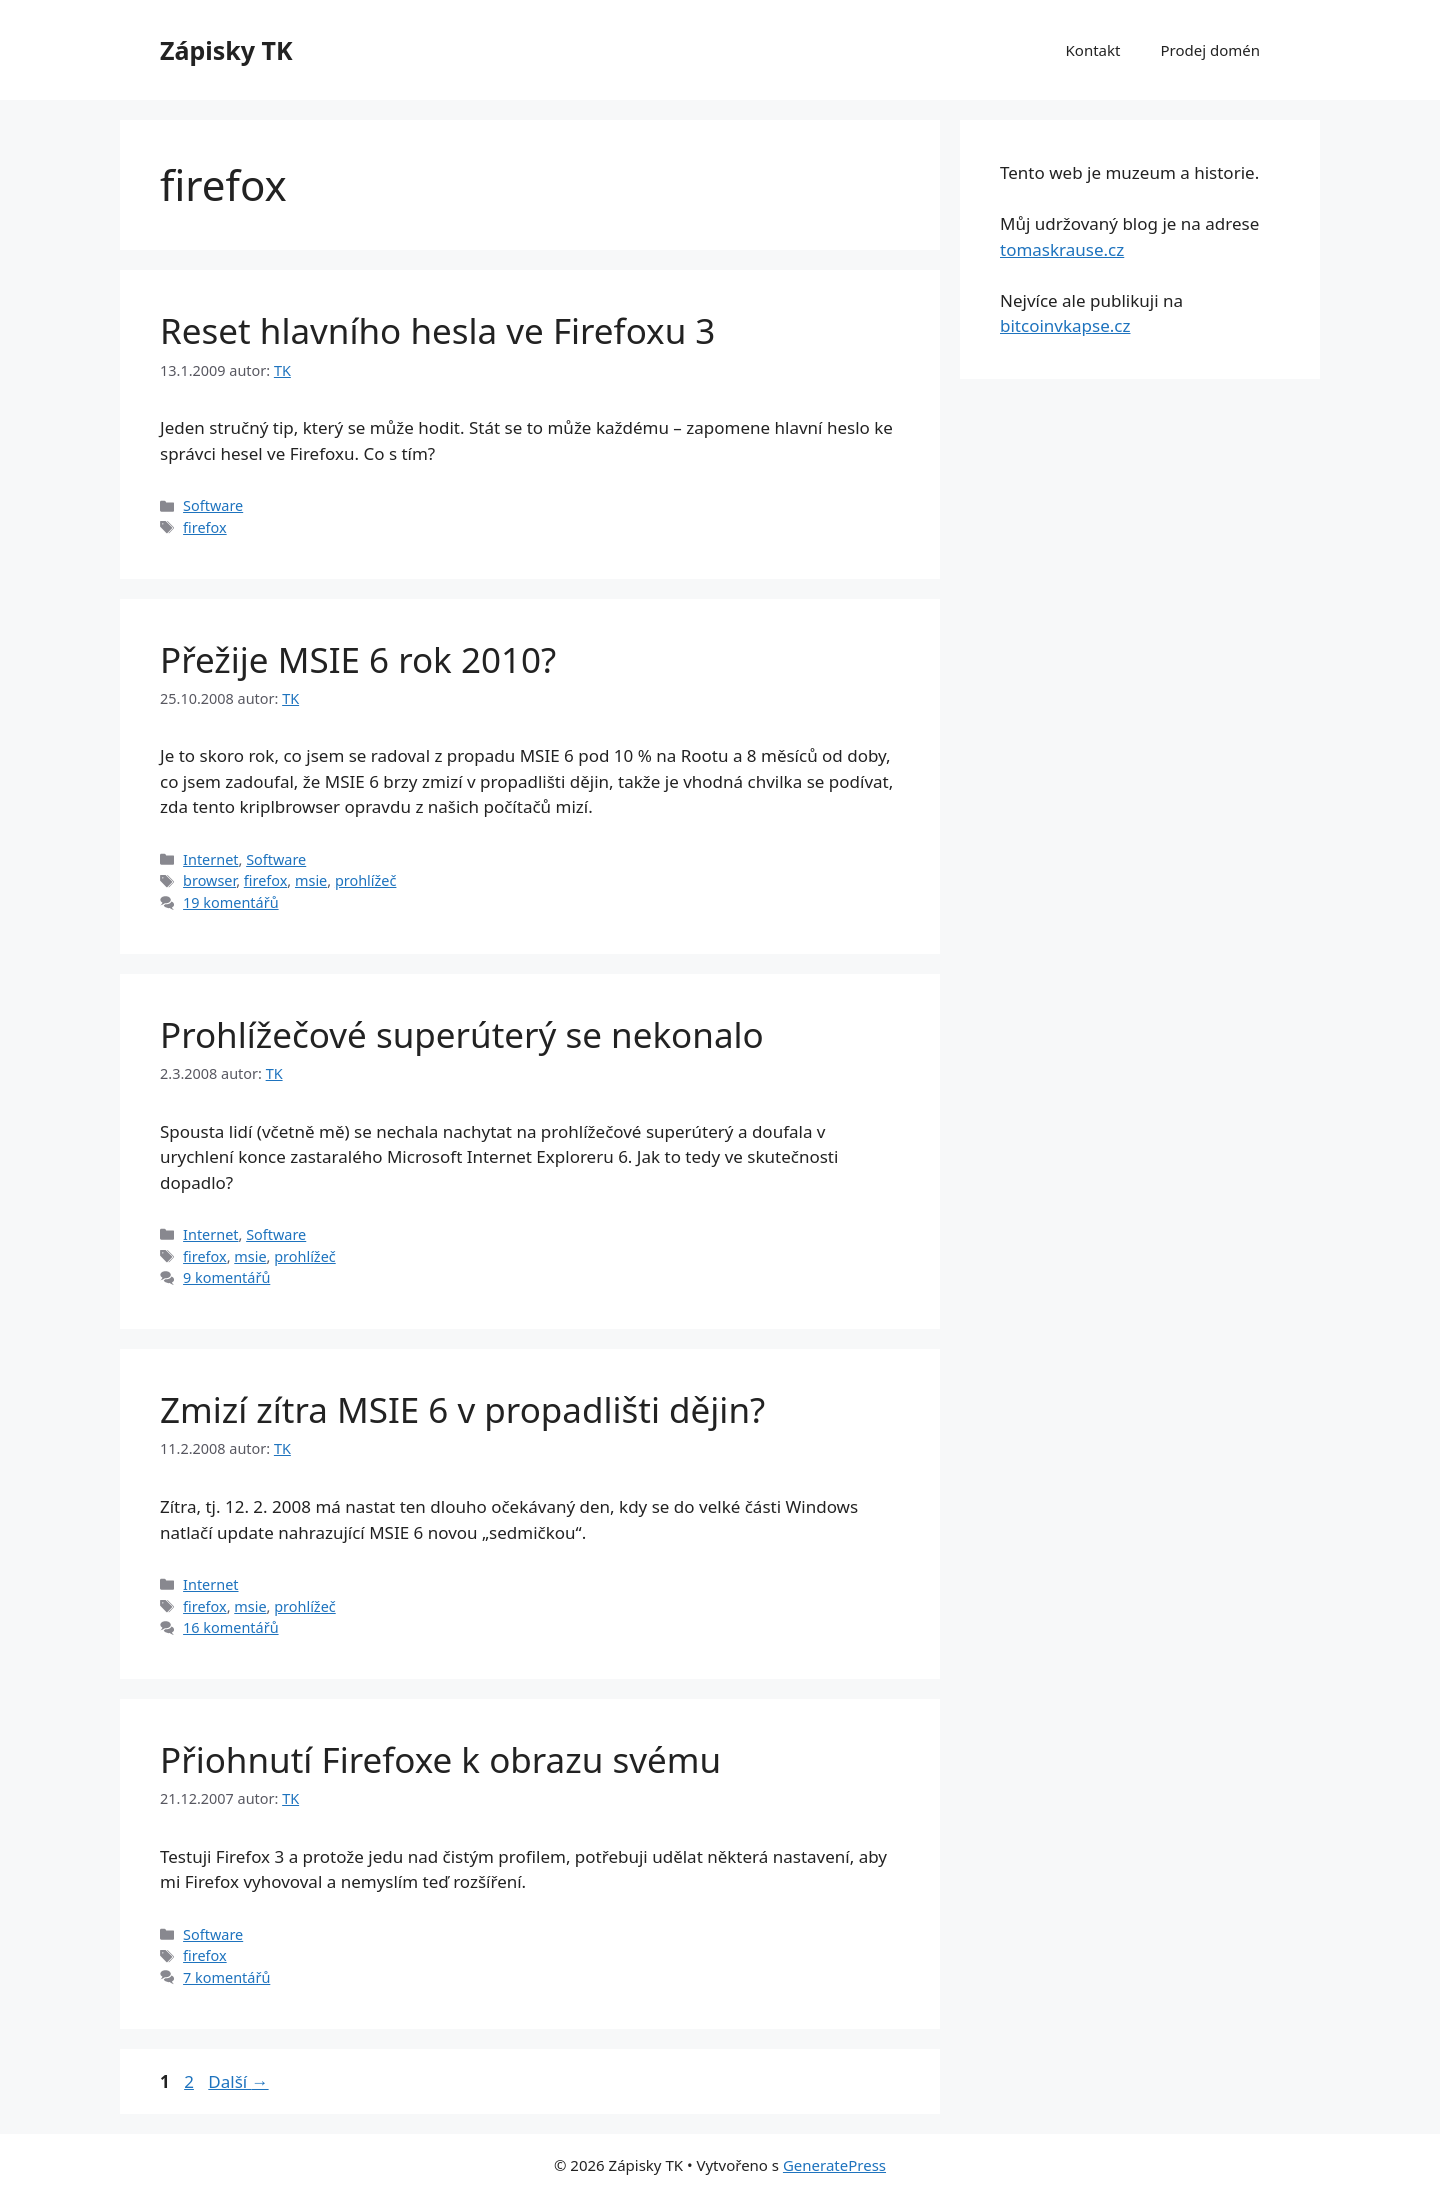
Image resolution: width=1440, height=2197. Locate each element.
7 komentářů (226, 1977)
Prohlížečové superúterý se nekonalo (462, 1034)
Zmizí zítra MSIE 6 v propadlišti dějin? (462, 1409)
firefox (205, 527)
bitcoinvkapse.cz (1065, 325)
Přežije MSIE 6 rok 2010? (358, 659)
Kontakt (1093, 50)
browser (209, 880)
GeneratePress (834, 2165)
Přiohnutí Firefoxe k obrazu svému (440, 1759)
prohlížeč (366, 880)
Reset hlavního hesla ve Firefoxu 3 (437, 330)
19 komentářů (230, 902)
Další (238, 2081)
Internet (210, 859)
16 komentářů (230, 1627)
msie (311, 880)
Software (213, 505)
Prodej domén (1210, 50)
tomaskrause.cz (1062, 249)
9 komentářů (226, 1277)
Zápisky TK (226, 50)
